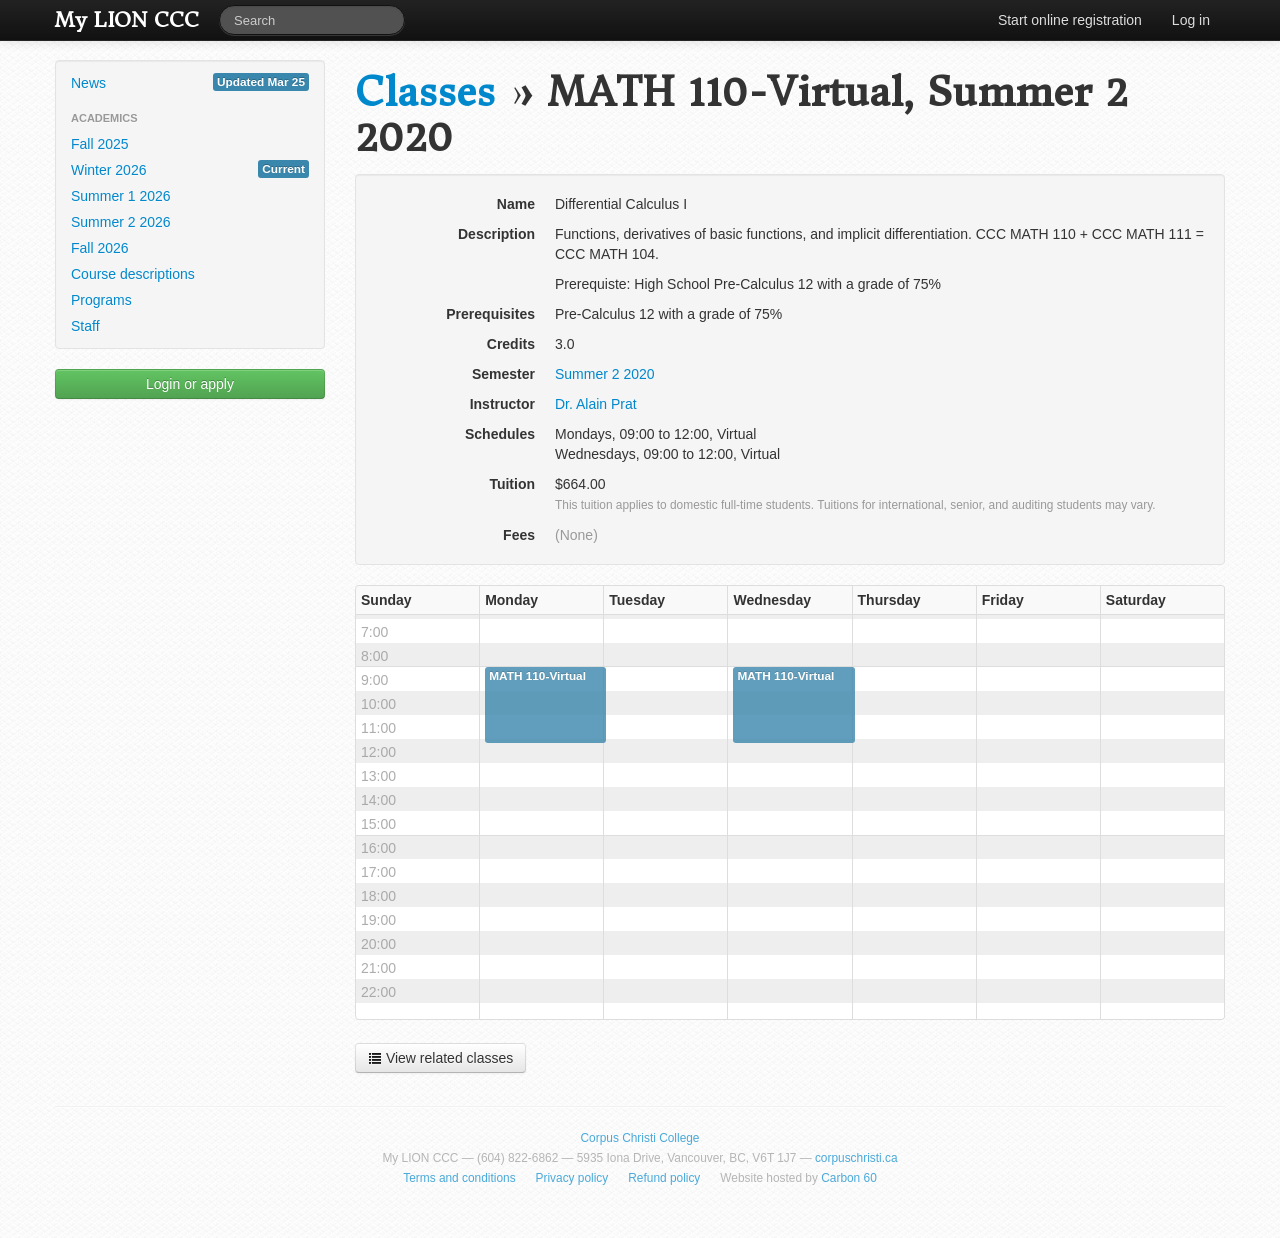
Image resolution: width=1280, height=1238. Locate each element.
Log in (1191, 20)
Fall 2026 (100, 248)
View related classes (440, 1058)
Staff (85, 326)
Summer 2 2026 (121, 222)
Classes (425, 92)
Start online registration (1070, 20)
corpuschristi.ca (856, 1158)
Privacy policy (572, 1178)
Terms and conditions (459, 1178)
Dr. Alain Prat (596, 404)
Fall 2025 (100, 144)
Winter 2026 (190, 169)
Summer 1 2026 (121, 196)
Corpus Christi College (640, 1138)
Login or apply (190, 384)
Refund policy (664, 1178)
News (190, 82)
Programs (101, 300)
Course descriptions (133, 274)
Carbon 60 (849, 1178)
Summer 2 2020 (605, 374)
